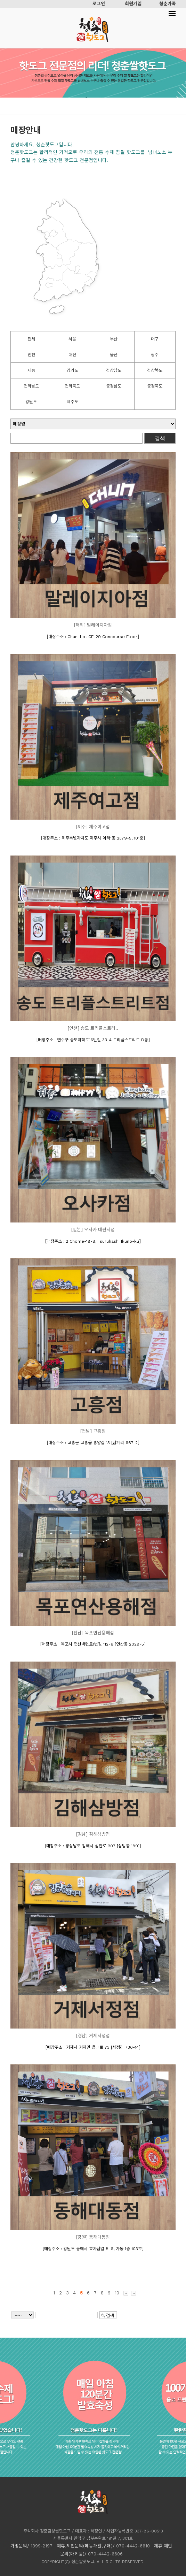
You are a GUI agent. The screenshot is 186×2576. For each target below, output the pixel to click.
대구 (155, 339)
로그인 (98, 3)
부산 (114, 339)
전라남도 (31, 386)
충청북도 (154, 386)
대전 (72, 354)
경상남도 (113, 370)
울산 (114, 354)
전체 (31, 339)
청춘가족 (167, 3)
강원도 (31, 401)
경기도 (72, 370)
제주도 (72, 401)
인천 (31, 354)
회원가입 (133, 3)
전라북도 (72, 386)
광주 (155, 354)
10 (117, 2292)
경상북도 (154, 370)
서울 (72, 339)
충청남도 (113, 386)
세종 (31, 370)
